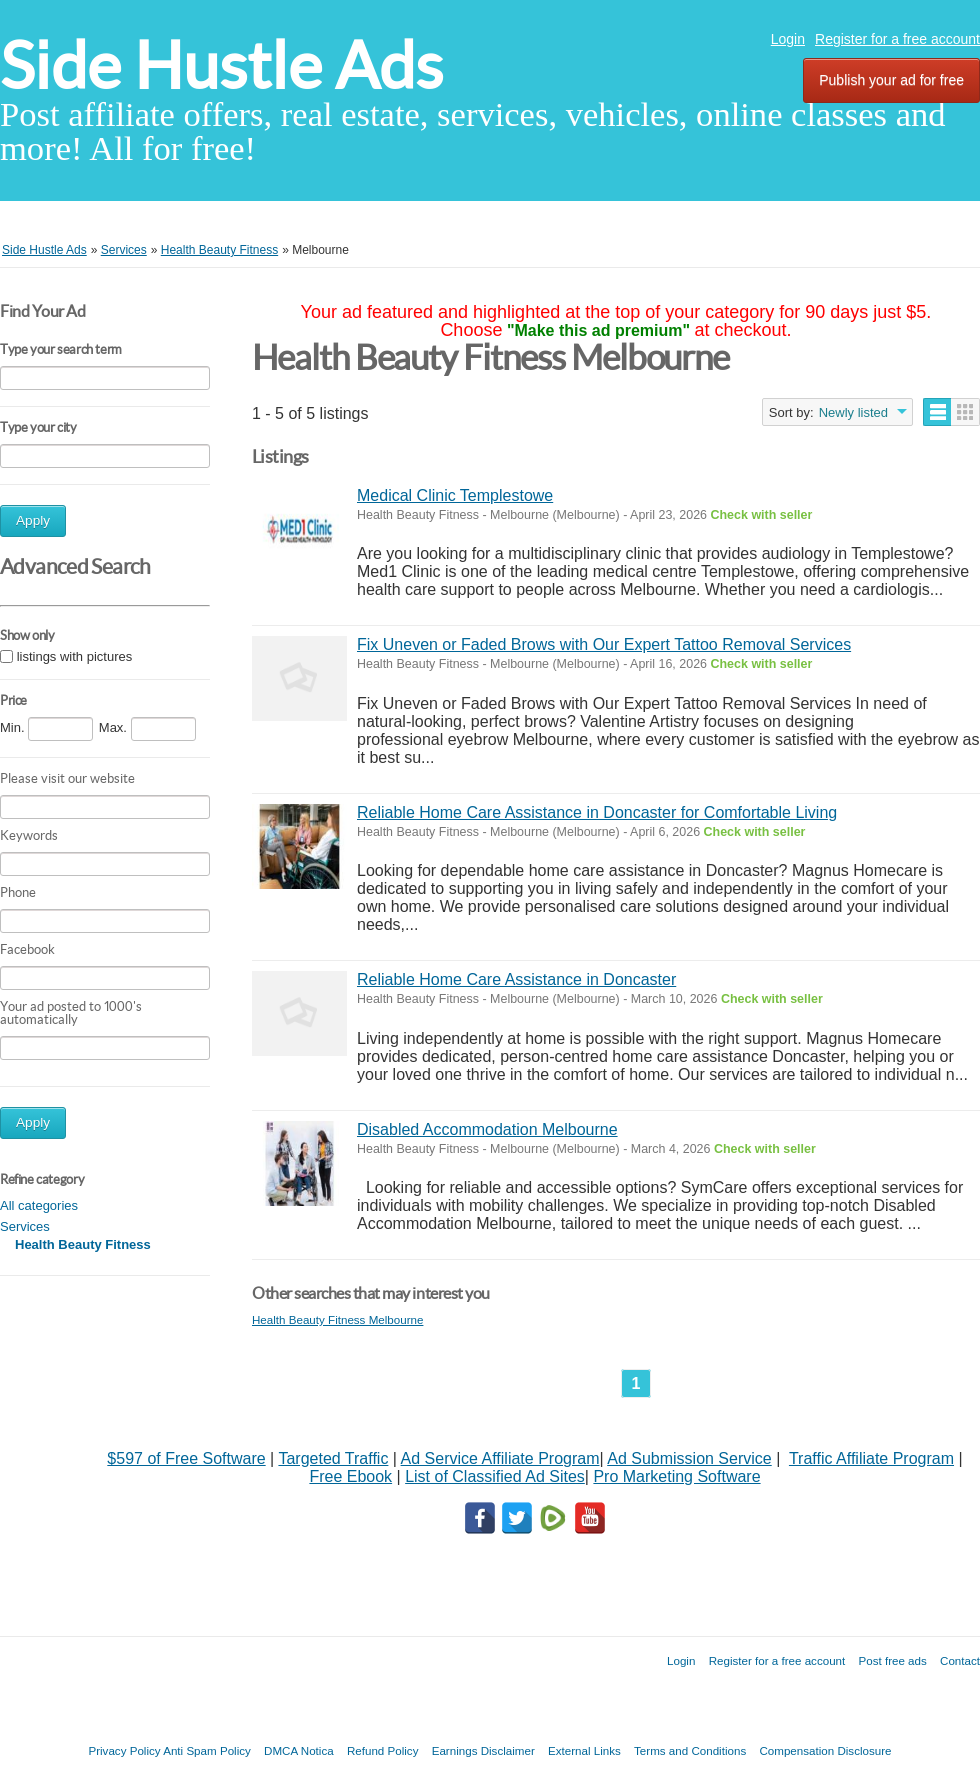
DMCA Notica (299, 1750)
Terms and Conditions (690, 1750)
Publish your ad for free (891, 80)
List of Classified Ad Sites (495, 1476)
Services (25, 1226)
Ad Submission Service (689, 1458)
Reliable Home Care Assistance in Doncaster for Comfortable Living (597, 812)
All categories (39, 1205)
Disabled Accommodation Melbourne (487, 1129)
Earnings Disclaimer (483, 1750)
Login (788, 39)
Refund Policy (383, 1750)
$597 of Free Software (186, 1458)
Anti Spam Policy (207, 1750)
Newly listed (853, 412)
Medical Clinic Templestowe (455, 495)
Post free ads (892, 1660)
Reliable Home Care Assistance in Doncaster (516, 979)
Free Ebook (350, 1476)
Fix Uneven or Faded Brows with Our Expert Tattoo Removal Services (604, 644)
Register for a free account (897, 39)
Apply (33, 520)
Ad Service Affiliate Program (500, 1458)
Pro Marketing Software (676, 1476)
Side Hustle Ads (221, 65)
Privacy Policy (124, 1750)
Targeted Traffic (333, 1458)
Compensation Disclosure (825, 1750)
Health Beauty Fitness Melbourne (337, 1319)
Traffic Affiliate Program (871, 1458)
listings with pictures (75, 656)
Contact (960, 1660)
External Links (584, 1750)
